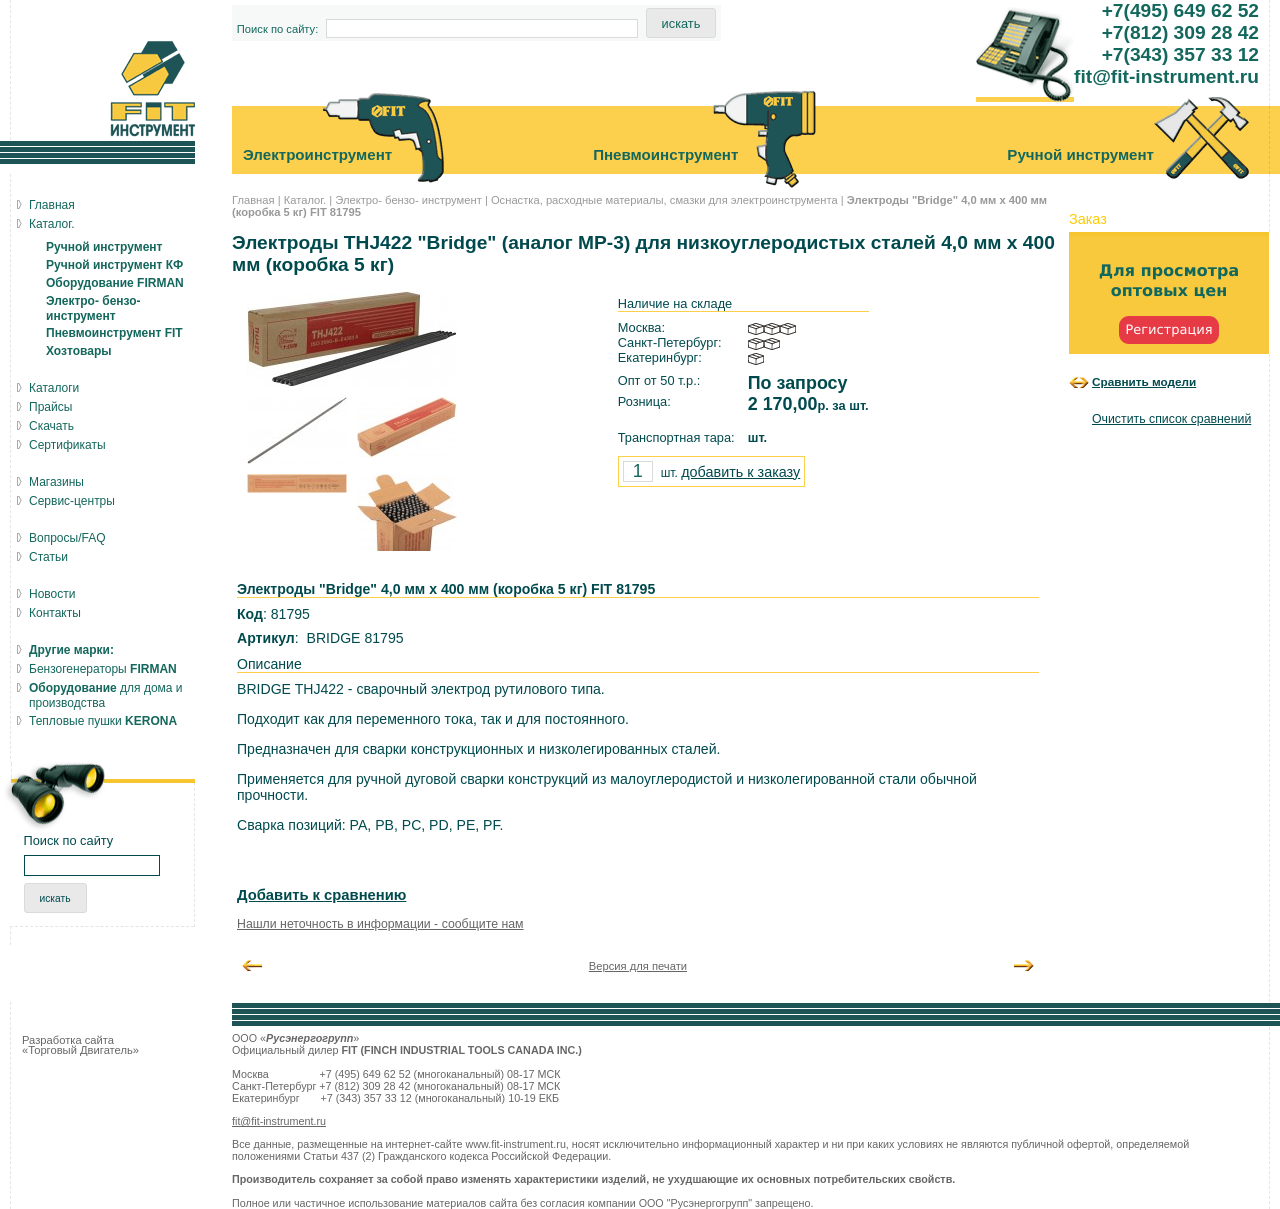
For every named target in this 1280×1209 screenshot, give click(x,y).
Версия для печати (638, 966)
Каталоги (54, 388)
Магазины (56, 482)
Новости (52, 594)
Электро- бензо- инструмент (408, 200)
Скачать (51, 426)
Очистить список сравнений (1171, 419)
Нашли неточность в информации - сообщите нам (380, 924)
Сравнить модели (1144, 381)
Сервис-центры (72, 501)
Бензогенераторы (103, 669)
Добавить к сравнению (321, 895)
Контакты (55, 613)
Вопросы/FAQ (67, 538)
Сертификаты (67, 445)
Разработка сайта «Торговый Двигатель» (80, 1045)
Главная (253, 200)
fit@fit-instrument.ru (279, 1121)
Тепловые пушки (103, 721)
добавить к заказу (740, 472)
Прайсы (50, 407)
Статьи (48, 557)
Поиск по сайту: (278, 29)
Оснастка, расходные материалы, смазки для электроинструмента (664, 200)
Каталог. (305, 200)
